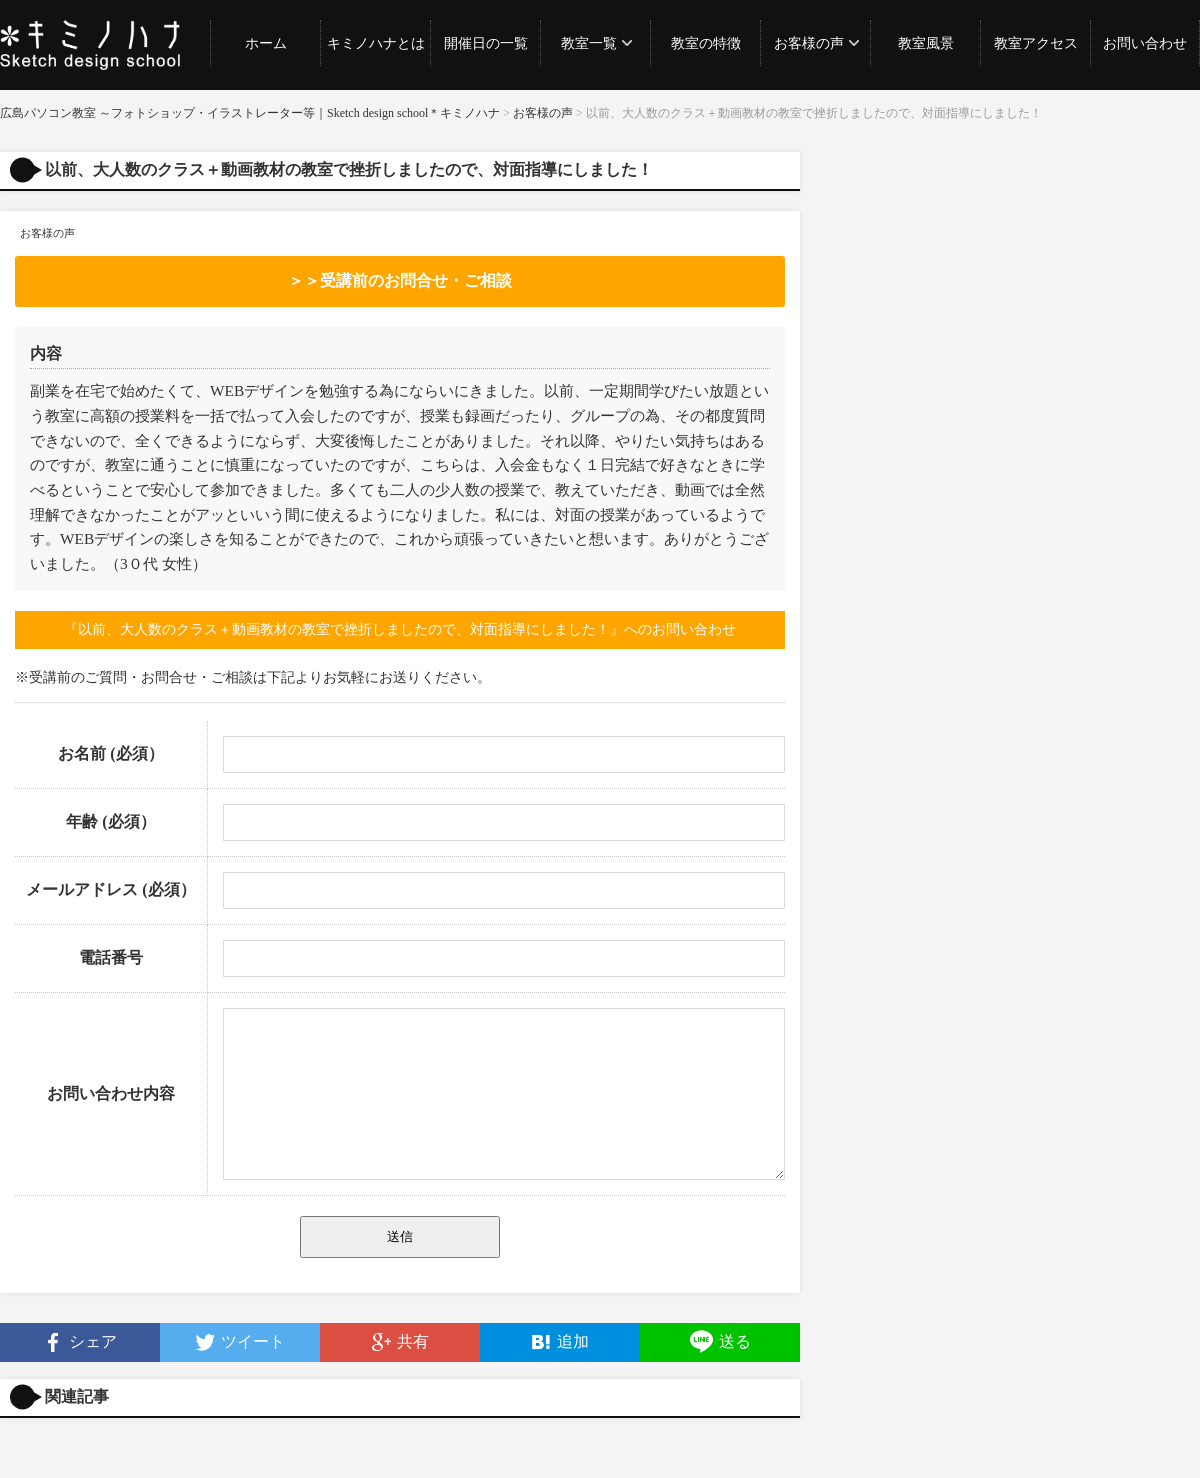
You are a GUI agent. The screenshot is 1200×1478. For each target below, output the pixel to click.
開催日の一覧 (486, 43)
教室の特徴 (706, 43)
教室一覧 (589, 43)
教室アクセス (1036, 43)
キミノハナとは (376, 43)
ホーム (266, 43)
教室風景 (926, 43)
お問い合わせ (1145, 43)
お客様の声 (809, 43)
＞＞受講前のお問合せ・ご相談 (400, 280)
